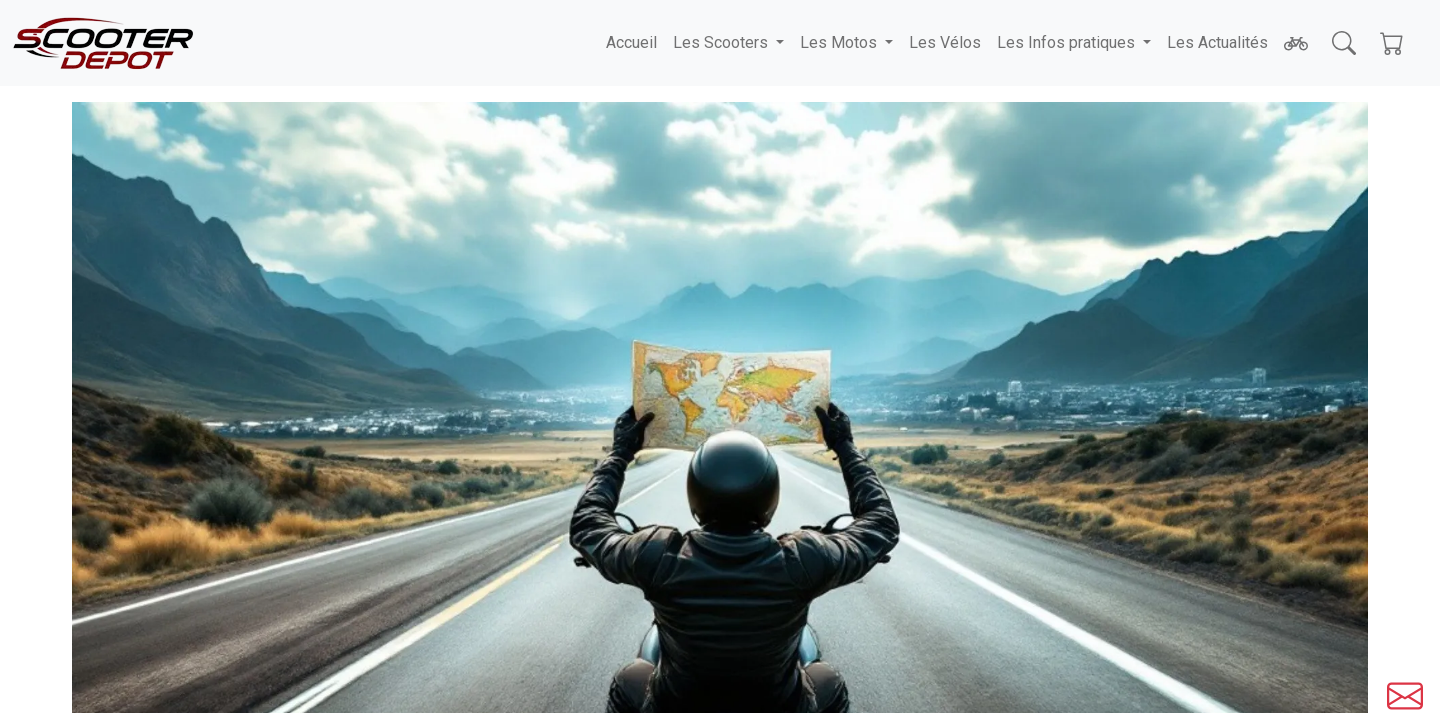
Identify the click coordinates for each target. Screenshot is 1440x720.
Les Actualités (1217, 42)
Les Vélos (945, 42)
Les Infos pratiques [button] (1068, 42)
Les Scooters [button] (722, 42)
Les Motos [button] (840, 42)
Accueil (631, 42)
